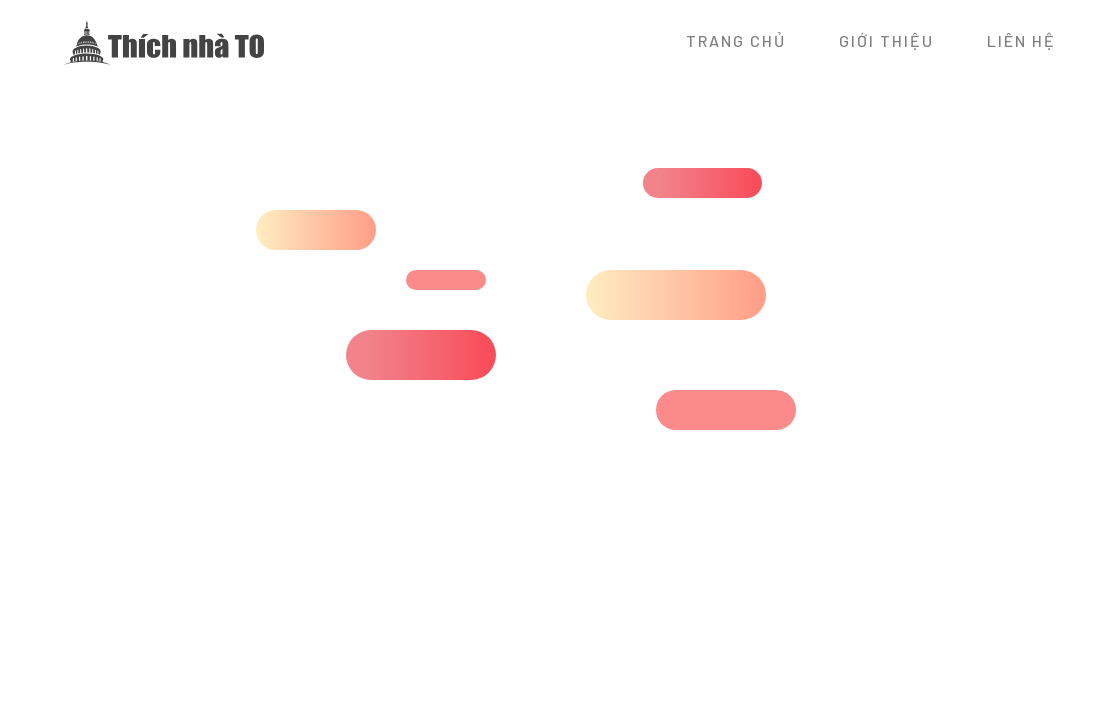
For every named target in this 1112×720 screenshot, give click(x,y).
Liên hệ (1021, 40)
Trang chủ (736, 40)
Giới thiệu (886, 40)
